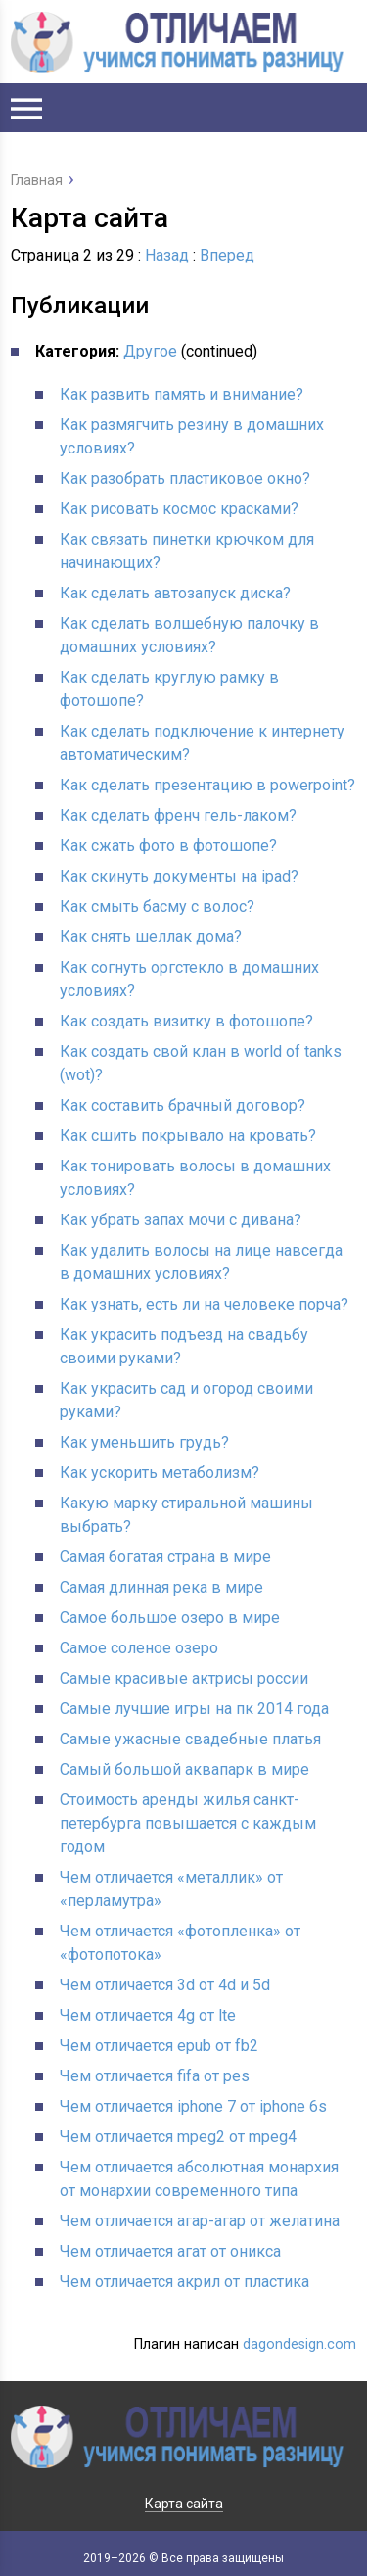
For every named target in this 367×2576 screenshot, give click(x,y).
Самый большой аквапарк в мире (184, 1769)
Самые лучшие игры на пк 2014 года (194, 1708)
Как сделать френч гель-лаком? (178, 815)
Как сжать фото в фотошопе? (168, 845)
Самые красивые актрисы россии (184, 1678)
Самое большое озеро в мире (170, 1617)
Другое (150, 351)
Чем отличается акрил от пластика (184, 2281)
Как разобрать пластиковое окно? (185, 478)
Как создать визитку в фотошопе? (186, 1021)
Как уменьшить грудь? (144, 1442)
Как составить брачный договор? (182, 1105)
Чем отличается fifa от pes (155, 2076)
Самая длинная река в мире (161, 1587)
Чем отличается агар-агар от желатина (200, 2221)
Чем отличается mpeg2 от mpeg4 (178, 2136)
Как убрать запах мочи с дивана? (180, 1220)
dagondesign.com (299, 2344)
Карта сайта (184, 2503)
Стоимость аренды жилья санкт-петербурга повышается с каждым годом (188, 1823)
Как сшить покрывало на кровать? (188, 1135)
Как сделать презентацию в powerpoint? (207, 785)
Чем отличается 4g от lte (148, 2015)
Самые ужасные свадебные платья (190, 1739)
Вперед (227, 255)
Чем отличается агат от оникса (170, 2251)
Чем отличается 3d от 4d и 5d (165, 1985)
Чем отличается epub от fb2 (159, 2045)
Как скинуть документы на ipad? (179, 876)
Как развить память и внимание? (181, 394)
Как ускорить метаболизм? (159, 1472)
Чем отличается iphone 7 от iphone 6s (193, 2106)
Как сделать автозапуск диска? (175, 593)
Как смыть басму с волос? (157, 906)
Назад (167, 255)
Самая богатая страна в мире (165, 1557)
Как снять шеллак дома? (151, 937)
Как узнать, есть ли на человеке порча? (204, 1304)
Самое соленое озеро (139, 1648)
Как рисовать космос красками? (179, 509)
